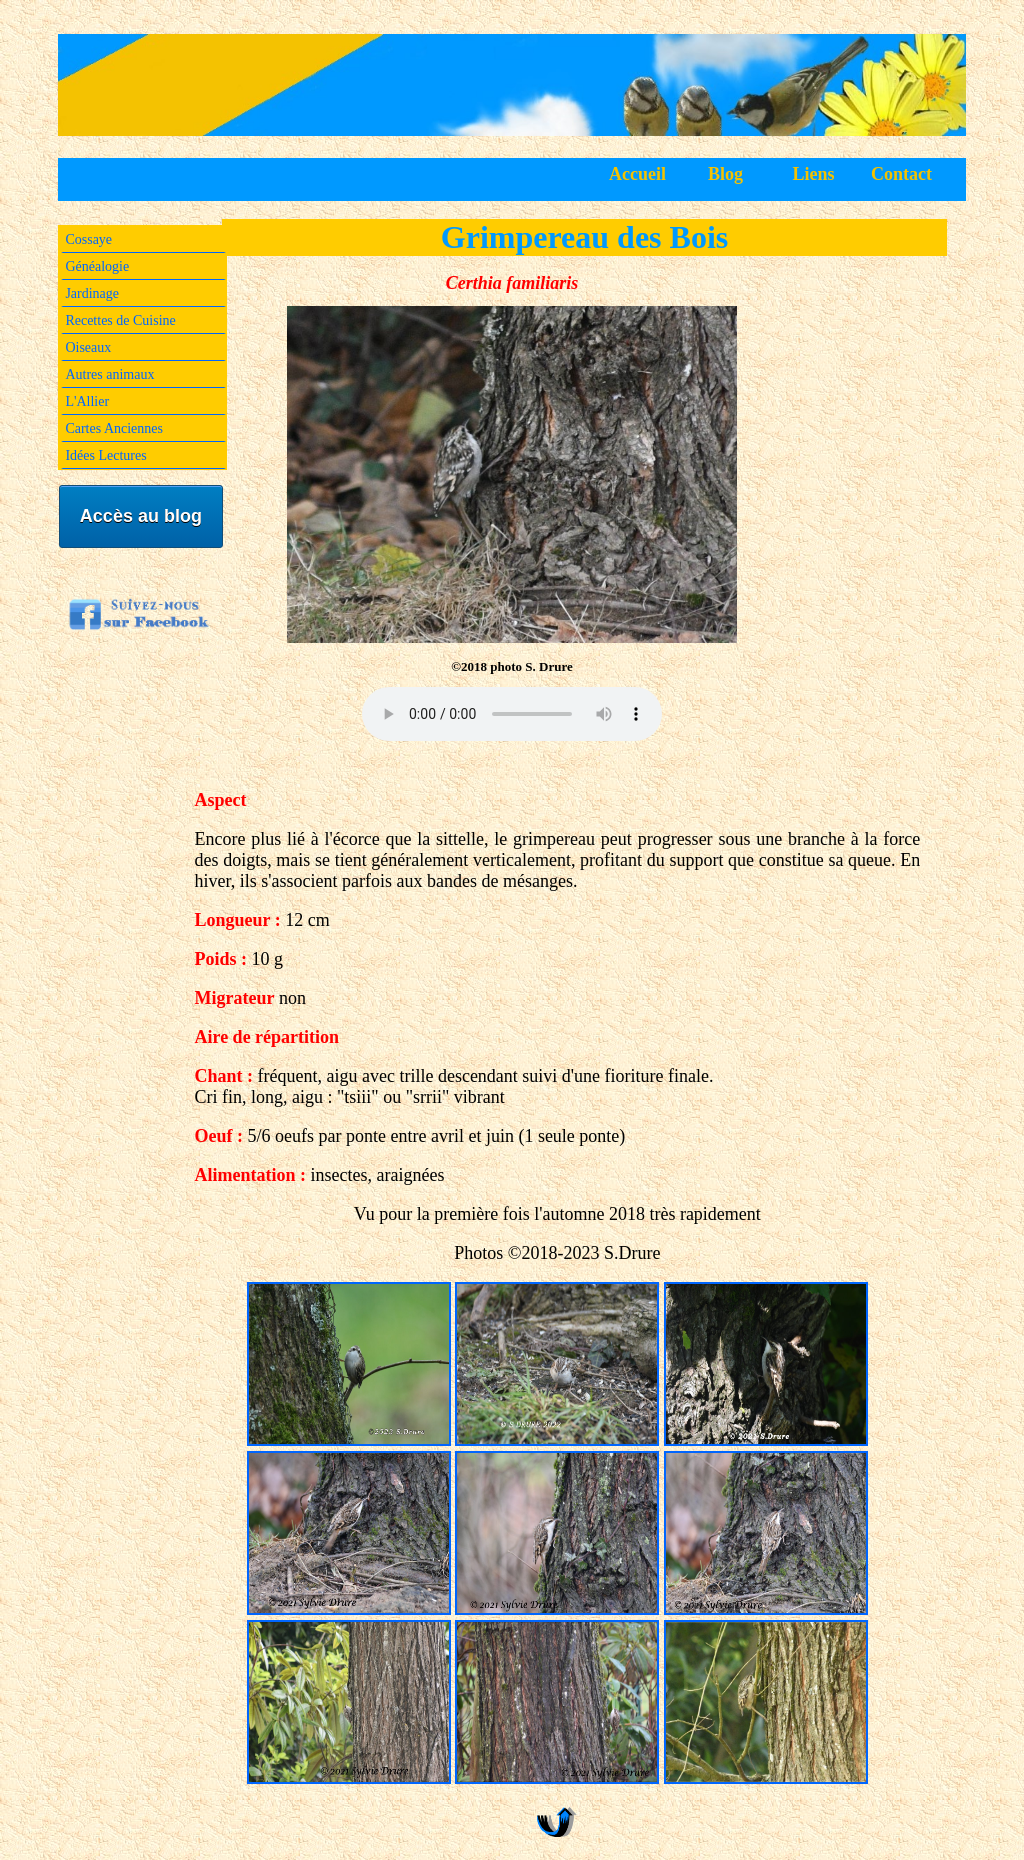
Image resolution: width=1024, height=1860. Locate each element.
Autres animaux (109, 374)
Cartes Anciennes (114, 428)
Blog (725, 174)
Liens (814, 174)
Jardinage (92, 293)
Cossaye (88, 239)
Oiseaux (88, 347)
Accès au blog (141, 516)
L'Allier (87, 401)
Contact (901, 174)
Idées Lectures (105, 455)
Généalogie (97, 266)
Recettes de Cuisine (120, 320)
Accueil (637, 174)
